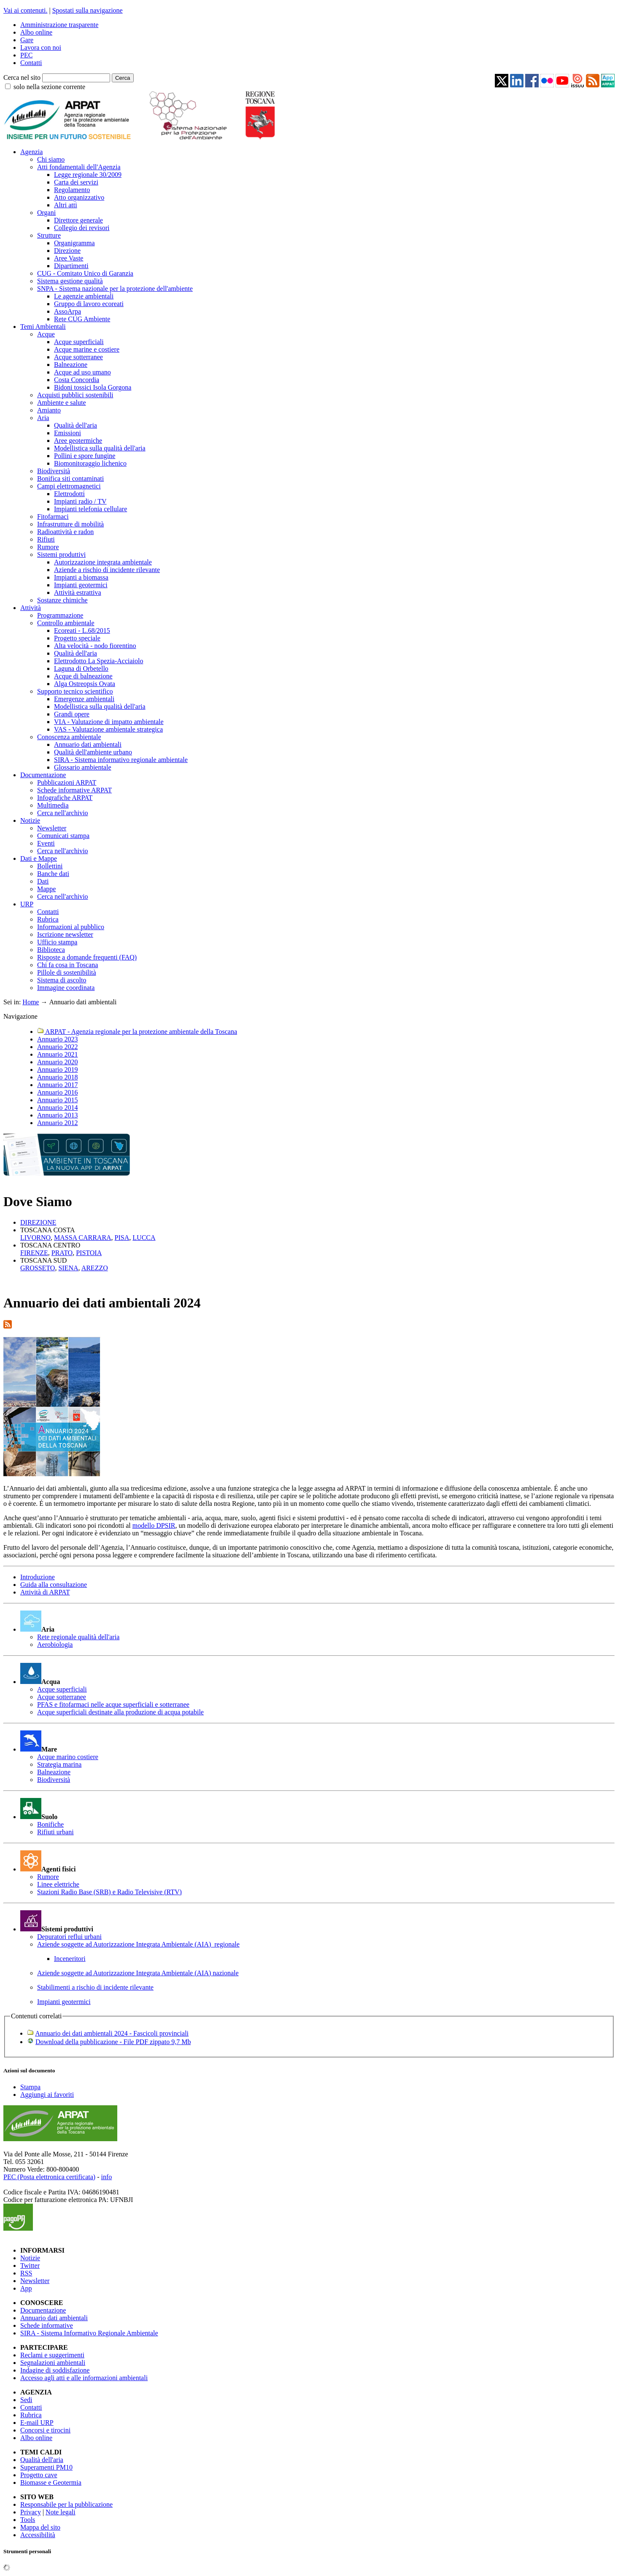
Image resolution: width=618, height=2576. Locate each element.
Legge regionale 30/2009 (87, 174)
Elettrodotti (69, 493)
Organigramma (74, 243)
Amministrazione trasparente (59, 24)
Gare (26, 39)
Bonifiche (50, 1824)
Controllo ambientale (65, 622)
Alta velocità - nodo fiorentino (95, 645)
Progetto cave (38, 2474)
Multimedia (53, 805)
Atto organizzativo (79, 197)
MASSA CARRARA (82, 1237)
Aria (43, 417)
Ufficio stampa (57, 942)
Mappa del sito (40, 2527)
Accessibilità (37, 2534)
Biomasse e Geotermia (50, 2482)
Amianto (49, 410)
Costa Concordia (76, 379)
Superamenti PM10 (46, 2467)
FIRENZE (34, 1252)
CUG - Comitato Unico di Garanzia (85, 273)
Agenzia (31, 151)
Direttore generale (78, 220)
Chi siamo (51, 159)
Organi (46, 212)
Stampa (30, 2087)
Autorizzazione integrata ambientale (103, 562)
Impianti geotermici (81, 584)
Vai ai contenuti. (25, 10)
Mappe (46, 888)
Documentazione (43, 774)
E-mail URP (37, 2422)
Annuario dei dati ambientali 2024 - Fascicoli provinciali (112, 2033)
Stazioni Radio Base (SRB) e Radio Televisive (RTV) (109, 1891)
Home (30, 1002)
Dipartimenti (71, 265)
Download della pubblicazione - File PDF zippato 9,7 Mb (113, 2041)
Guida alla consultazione (53, 1584)
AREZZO (94, 1268)
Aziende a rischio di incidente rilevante (107, 569)
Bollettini (49, 866)
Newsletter (51, 828)
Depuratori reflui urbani (69, 1936)
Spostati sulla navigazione (87, 10)
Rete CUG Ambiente (82, 319)
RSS (26, 2273)
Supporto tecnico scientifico (75, 691)
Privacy (30, 2512)
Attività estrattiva (77, 592)
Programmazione (60, 615)
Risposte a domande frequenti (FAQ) (87, 957)
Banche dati (53, 873)
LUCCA (143, 1237)
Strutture (49, 235)
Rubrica (48, 919)
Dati (43, 881)
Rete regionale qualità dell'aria (78, 1637)
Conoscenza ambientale (69, 736)
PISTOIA (89, 1252)
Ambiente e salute (61, 402)
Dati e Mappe (38, 858)
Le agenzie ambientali (83, 296)
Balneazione (70, 364)
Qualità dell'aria (75, 425)
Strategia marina (59, 1764)
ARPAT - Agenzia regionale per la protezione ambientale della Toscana (137, 1031)
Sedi (26, 2399)
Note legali (61, 2512)
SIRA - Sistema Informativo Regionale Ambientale (89, 2333)
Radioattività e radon (65, 531)
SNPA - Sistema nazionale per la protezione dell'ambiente (115, 288)
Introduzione (37, 1577)
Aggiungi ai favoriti (47, 2094)
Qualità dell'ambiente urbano (93, 752)
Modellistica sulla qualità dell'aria (100, 448)
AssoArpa (67, 311)
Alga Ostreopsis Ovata (84, 683)
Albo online (36, 32)
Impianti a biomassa (81, 577)
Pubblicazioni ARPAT (66, 782)
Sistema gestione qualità (70, 281)
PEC (26, 55)
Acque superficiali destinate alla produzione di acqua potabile (120, 1712)
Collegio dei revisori (82, 227)
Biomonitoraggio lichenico (90, 463)
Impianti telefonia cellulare (90, 508)
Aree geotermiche (78, 440)
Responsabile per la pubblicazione (66, 2504)
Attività (30, 607)
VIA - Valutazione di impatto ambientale (109, 721)
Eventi (46, 843)
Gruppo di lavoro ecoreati (89, 303)
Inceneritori (70, 1958)
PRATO (62, 1252)
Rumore (48, 546)
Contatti (31, 62)
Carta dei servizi (76, 182)
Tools (27, 2519)
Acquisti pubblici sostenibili (75, 395)
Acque (46, 334)
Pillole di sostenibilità (66, 972)
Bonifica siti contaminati (70, 478)
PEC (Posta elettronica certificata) (49, 2176)
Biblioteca (51, 949)
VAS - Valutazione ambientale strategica (108, 729)
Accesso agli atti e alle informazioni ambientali (84, 2377)
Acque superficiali (79, 341)
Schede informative (46, 2325)
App (26, 2288)
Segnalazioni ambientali (52, 2362)
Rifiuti (46, 539)
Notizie (30, 820)
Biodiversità (53, 471)
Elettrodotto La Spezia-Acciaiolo (98, 660)
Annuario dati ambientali (87, 744)
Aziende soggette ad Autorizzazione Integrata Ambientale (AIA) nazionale (138, 1973)
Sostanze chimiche (62, 600)
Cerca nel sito (21, 77)
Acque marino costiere (67, 1756)
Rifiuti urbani (55, 1832)
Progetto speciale (77, 638)
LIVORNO (35, 1237)
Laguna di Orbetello (81, 668)
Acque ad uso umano (82, 372)
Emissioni (67, 433)
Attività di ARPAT (45, 1592)
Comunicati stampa (63, 835)
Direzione (67, 250)
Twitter (30, 2265)
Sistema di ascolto (61, 980)
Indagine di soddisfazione (54, 2370)
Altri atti (65, 205)
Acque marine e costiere (86, 349)
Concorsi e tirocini (45, 2430)
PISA (122, 1237)
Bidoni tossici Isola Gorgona (92, 387)
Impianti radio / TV (80, 501)
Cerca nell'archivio (62, 812)
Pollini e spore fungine (84, 455)
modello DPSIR (153, 1525)
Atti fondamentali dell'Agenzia (78, 167)
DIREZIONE (38, 1222)
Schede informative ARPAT (74, 790)
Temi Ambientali (43, 326)
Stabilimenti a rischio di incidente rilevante (95, 1987)
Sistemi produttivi (61, 554)
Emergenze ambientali (84, 698)
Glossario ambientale (82, 767)
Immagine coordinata (65, 987)
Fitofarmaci (53, 516)
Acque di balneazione (83, 676)
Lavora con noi (40, 47)
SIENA (68, 1268)
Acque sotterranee (78, 357)
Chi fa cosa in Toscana (67, 964)
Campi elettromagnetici (69, 486)
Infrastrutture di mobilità (70, 524)
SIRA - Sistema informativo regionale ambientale (121, 759)
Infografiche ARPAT (64, 797)
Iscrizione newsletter (65, 934)
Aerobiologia (55, 1644)
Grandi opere (71, 714)
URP (26, 904)
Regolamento (72, 189)
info (106, 2176)
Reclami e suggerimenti (52, 2355)
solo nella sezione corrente (49, 86)
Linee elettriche (58, 1884)
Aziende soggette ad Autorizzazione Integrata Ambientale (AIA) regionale (138, 1944)
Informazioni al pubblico (70, 926)
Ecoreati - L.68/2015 (82, 630)
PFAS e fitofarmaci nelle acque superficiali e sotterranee (113, 1704)
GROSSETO (37, 1268)
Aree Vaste (68, 258)
